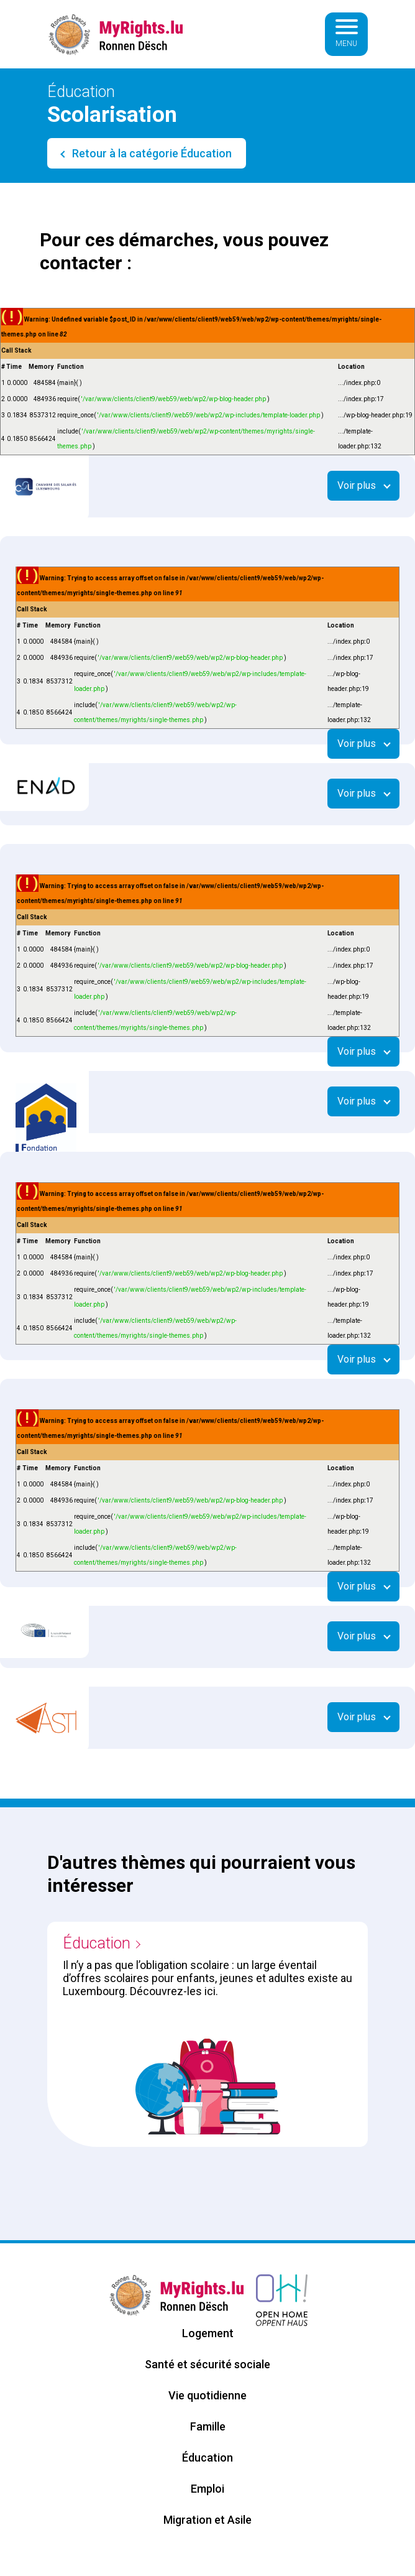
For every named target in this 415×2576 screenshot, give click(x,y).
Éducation (96, 1943)
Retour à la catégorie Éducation (151, 153)
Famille (208, 2426)
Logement (208, 2333)
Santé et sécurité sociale (207, 2364)
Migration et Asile (207, 2519)
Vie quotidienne (207, 2395)
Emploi (207, 2488)
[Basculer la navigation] (346, 34)
